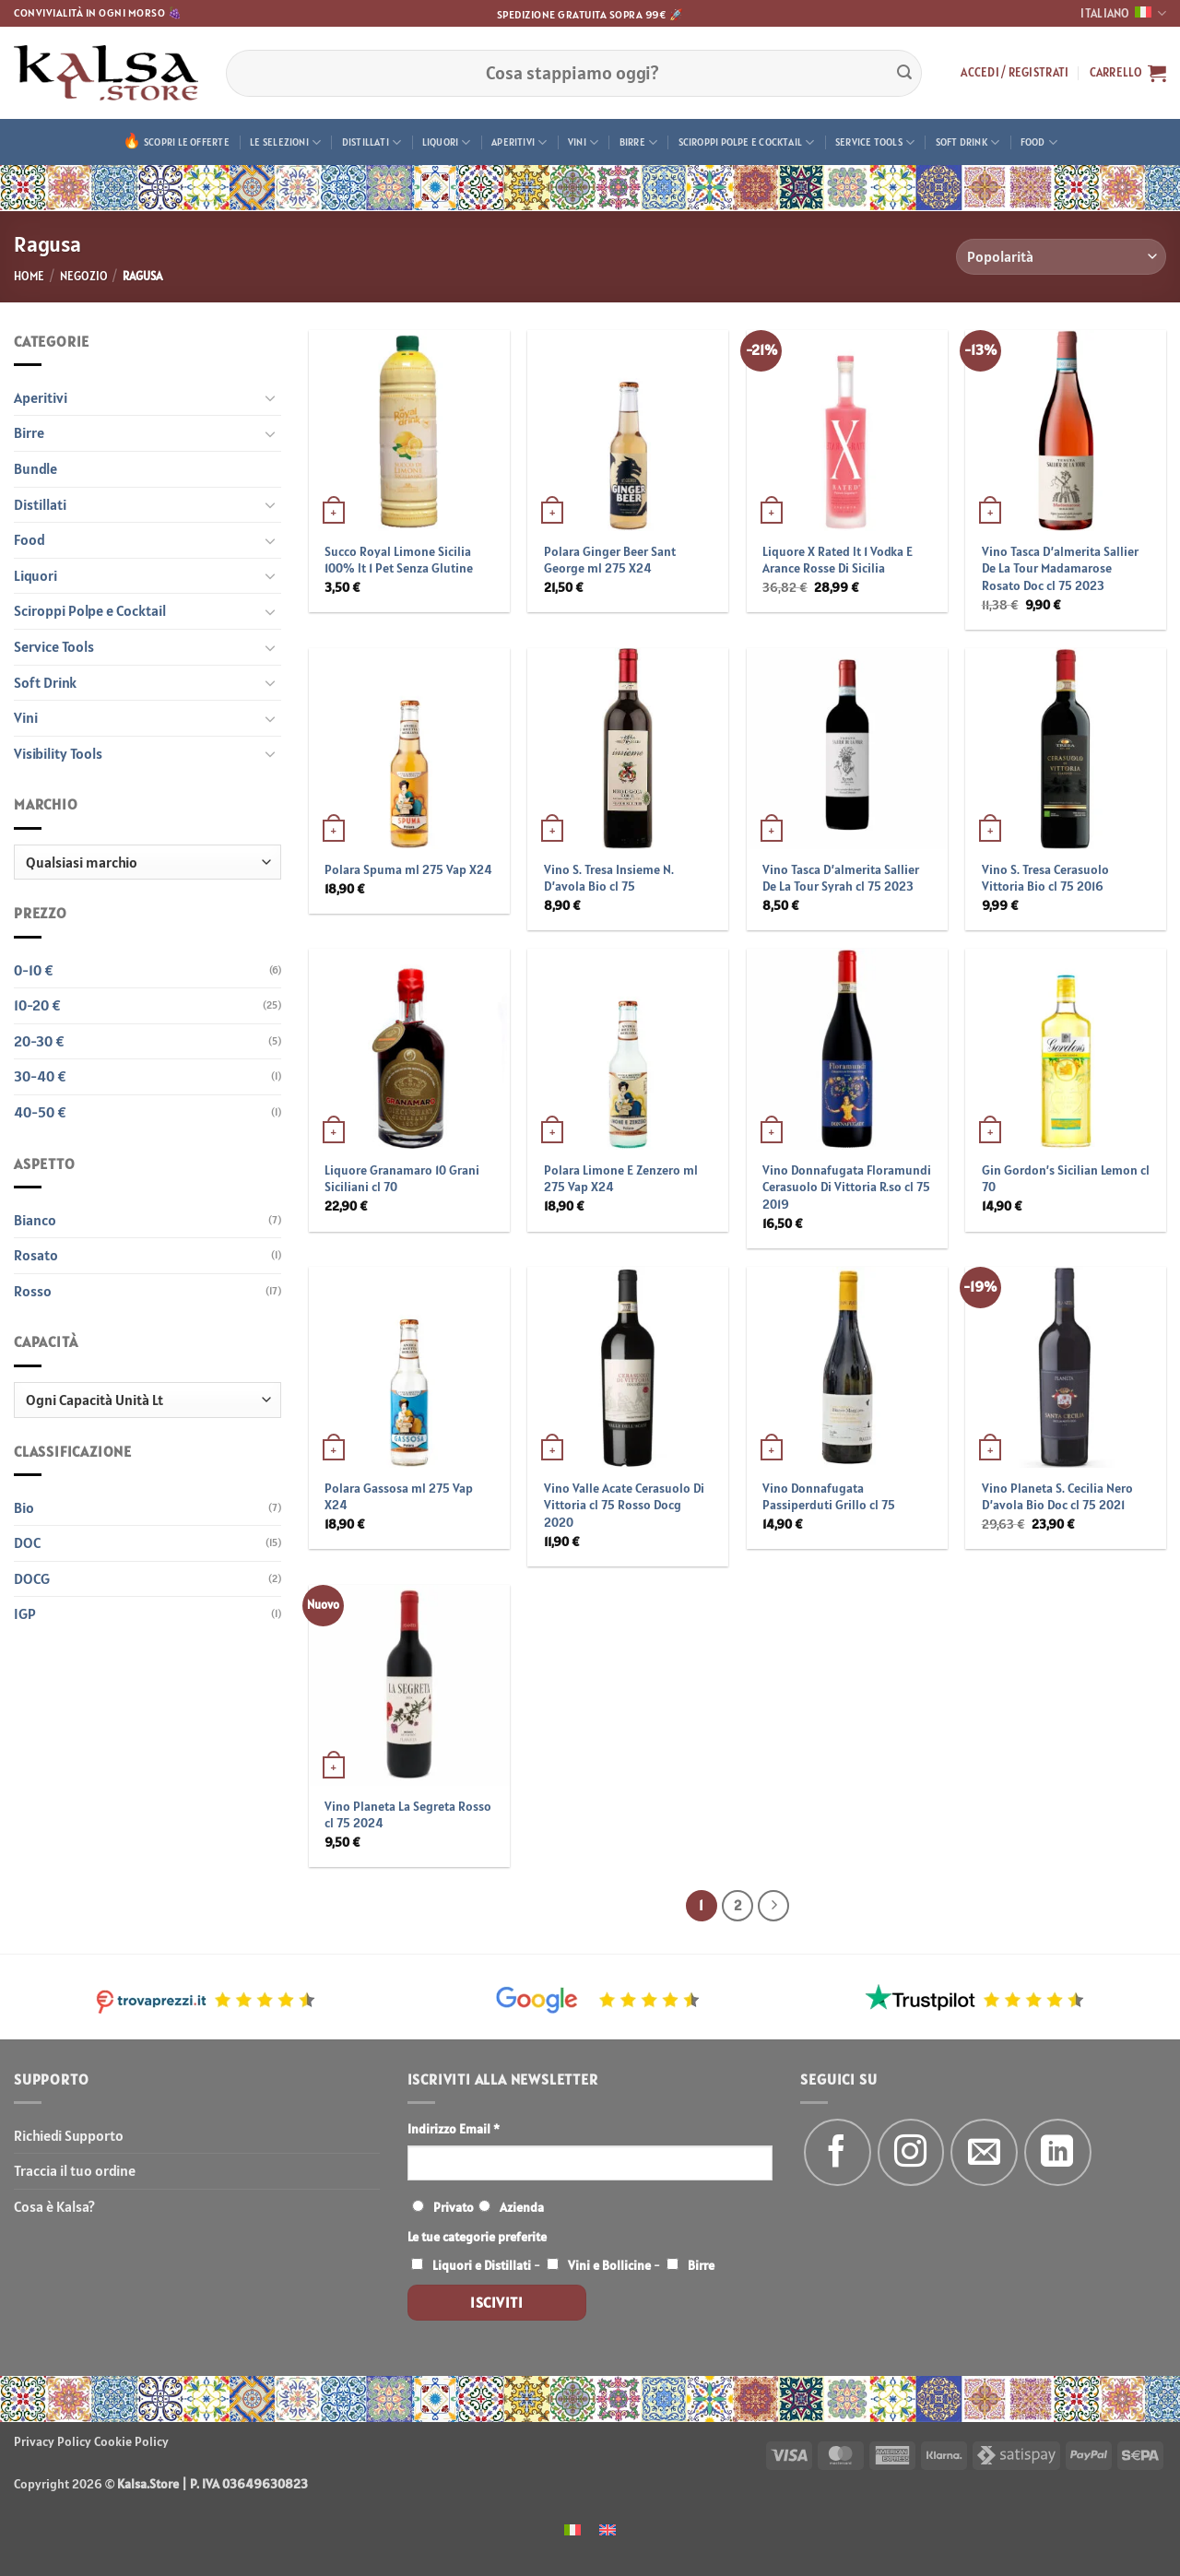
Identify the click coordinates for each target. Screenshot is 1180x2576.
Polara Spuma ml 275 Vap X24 (408, 869)
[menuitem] (572, 2528)
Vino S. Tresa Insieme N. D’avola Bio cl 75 (609, 878)
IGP (25, 1613)
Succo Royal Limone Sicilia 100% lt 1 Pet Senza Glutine (398, 560)
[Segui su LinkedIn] (1058, 2152)
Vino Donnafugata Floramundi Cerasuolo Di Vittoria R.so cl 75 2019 (846, 1187)
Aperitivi (519, 142)
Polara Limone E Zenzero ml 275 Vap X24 (621, 1179)
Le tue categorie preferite (477, 2236)
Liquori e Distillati (481, 2265)
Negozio (84, 276)
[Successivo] (773, 1905)
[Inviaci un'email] (984, 2152)
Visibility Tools (58, 753)
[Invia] (904, 73)
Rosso (33, 1291)
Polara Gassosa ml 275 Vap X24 (398, 1497)
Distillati (372, 142)
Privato (453, 2207)
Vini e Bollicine (609, 2265)
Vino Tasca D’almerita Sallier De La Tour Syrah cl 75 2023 (840, 878)
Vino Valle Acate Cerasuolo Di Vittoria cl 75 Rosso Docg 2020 (624, 1505)
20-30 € (39, 1041)
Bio (24, 1507)
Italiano (1123, 13)
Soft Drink (968, 142)
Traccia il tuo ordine (75, 2170)
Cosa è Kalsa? (54, 2206)
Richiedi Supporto (69, 2135)
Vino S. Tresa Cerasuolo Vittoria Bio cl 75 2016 (1045, 878)
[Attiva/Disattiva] (270, 397)
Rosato (36, 1255)
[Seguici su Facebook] (837, 2152)
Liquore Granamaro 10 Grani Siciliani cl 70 (401, 1179)
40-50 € (40, 1112)
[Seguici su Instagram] (911, 2152)
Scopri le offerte (187, 142)
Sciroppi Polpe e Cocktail (746, 142)
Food (1039, 142)
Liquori (446, 142)
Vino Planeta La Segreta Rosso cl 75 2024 (407, 1815)
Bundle (35, 468)
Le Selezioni (285, 142)
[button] (1014, 73)
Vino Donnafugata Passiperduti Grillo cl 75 (828, 1497)
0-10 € (33, 970)
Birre (639, 142)
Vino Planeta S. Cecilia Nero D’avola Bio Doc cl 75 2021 (1057, 1497)
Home (29, 276)
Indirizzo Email (453, 2129)
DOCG (32, 1578)
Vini (583, 142)
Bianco (35, 1220)
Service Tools (874, 142)
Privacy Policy (52, 2441)
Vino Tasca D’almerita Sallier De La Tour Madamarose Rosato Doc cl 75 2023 (1060, 568)
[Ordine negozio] (1061, 257)
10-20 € (37, 1005)
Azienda (522, 2207)
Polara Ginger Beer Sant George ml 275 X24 (610, 560)
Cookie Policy (131, 2441)
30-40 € (40, 1076)
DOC (27, 1542)
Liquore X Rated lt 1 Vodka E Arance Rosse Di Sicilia (837, 560)
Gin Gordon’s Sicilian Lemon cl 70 (1066, 1179)
